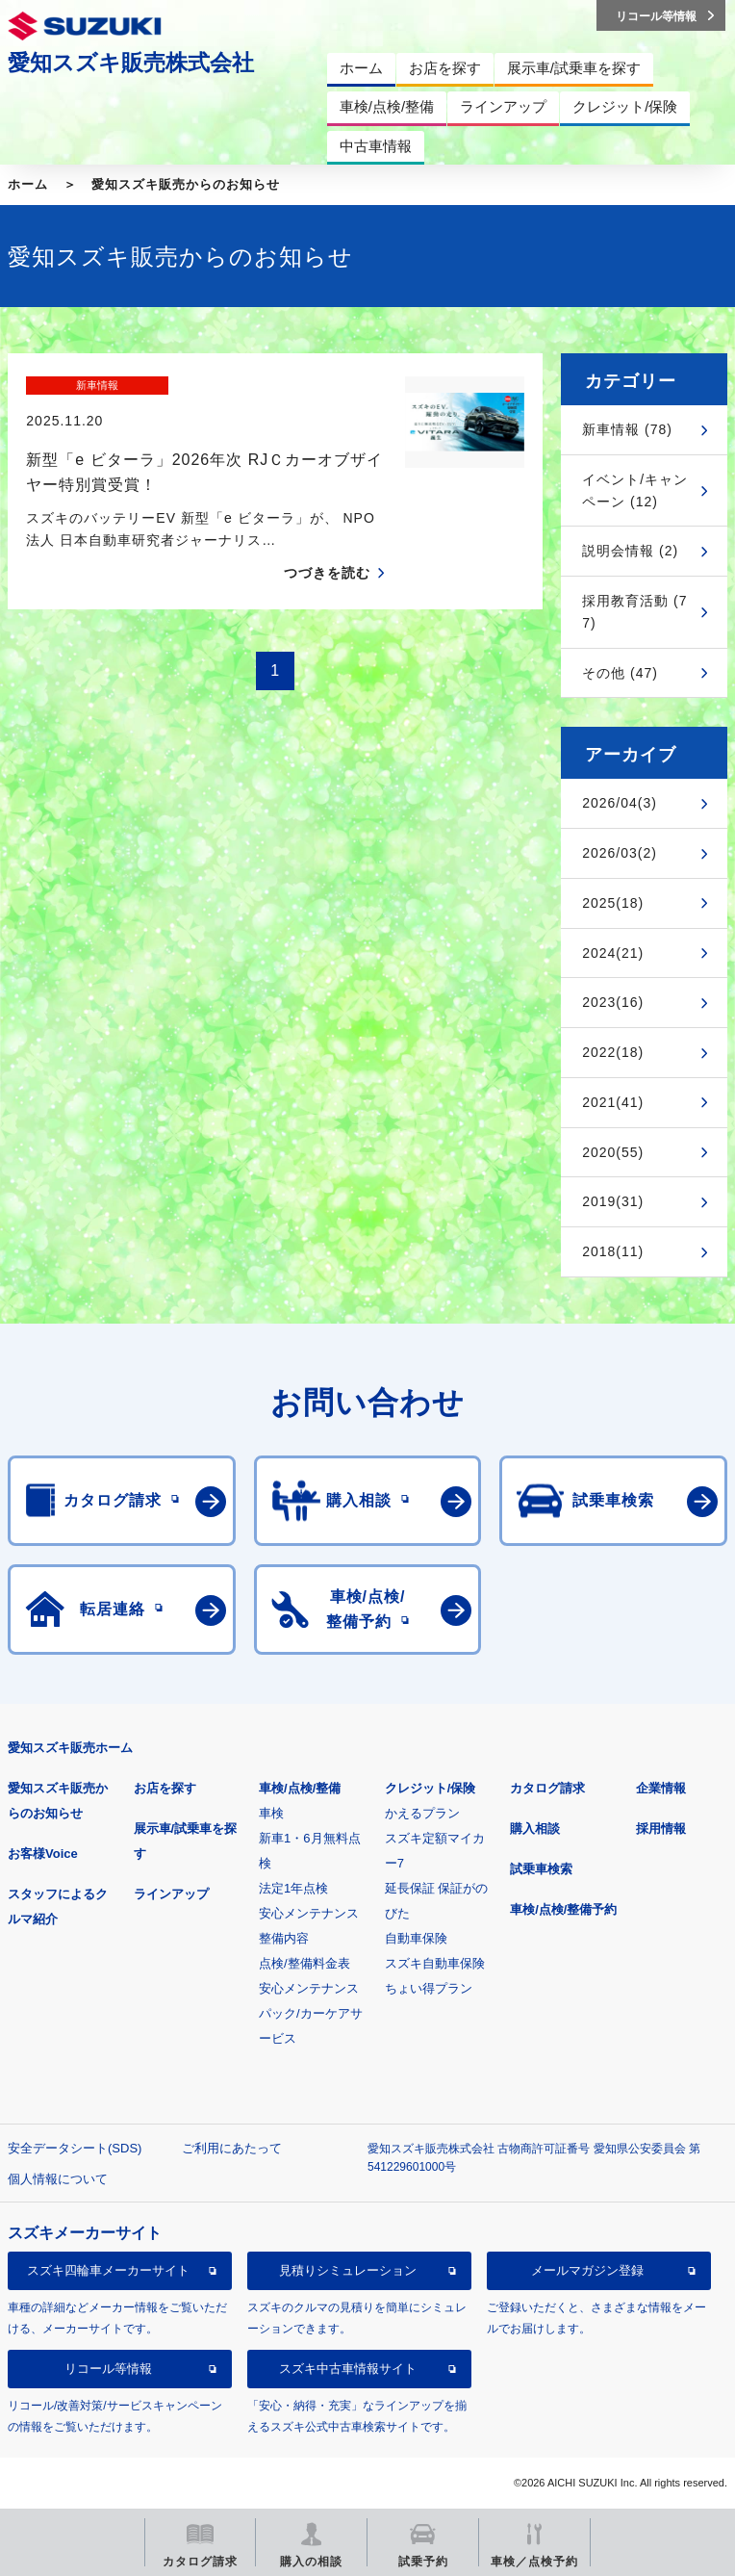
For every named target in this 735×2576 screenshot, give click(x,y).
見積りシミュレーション (348, 2270)
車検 (271, 1813)
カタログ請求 (547, 1788)
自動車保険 (416, 1938)
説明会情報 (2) (630, 550)
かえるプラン (422, 1813)
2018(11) (613, 1251)
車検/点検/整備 (300, 1788)
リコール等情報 (108, 2368)
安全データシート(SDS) (74, 2148)
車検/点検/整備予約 (563, 1909)
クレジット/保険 (430, 1788)
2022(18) (613, 1052)
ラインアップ (171, 1894)
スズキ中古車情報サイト (348, 2368)
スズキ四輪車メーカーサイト (108, 2270)
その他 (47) (620, 673)
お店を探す (165, 1788)
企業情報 (661, 1788)
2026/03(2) (619, 853)
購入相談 (535, 1828)
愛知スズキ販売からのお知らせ (185, 184)
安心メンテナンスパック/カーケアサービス (311, 2013)
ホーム (28, 184)
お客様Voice (43, 1853)
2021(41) (613, 1102)
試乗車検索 (541, 1869)
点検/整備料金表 (304, 1963)
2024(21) (613, 953)
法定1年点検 (293, 1888)
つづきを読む (327, 540)
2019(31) (613, 1201)
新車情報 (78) (627, 429)
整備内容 (284, 1938)
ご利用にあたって (232, 2148)
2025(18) (613, 903)
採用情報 (661, 1828)
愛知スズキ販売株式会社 (131, 62)
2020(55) (613, 1152)
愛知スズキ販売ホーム (70, 1747)
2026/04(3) (619, 803)
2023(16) (613, 1002)
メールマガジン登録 (587, 2270)
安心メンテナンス (309, 1913)
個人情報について (58, 2179)
